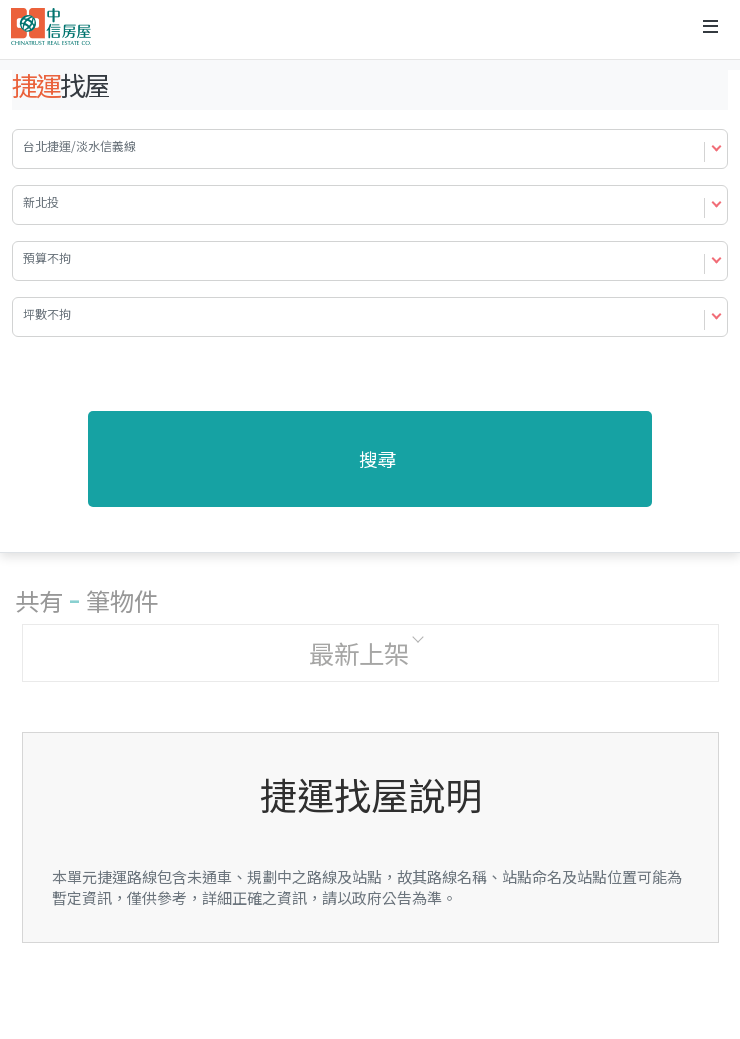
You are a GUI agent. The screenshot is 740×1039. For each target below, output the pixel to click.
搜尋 (378, 458)
